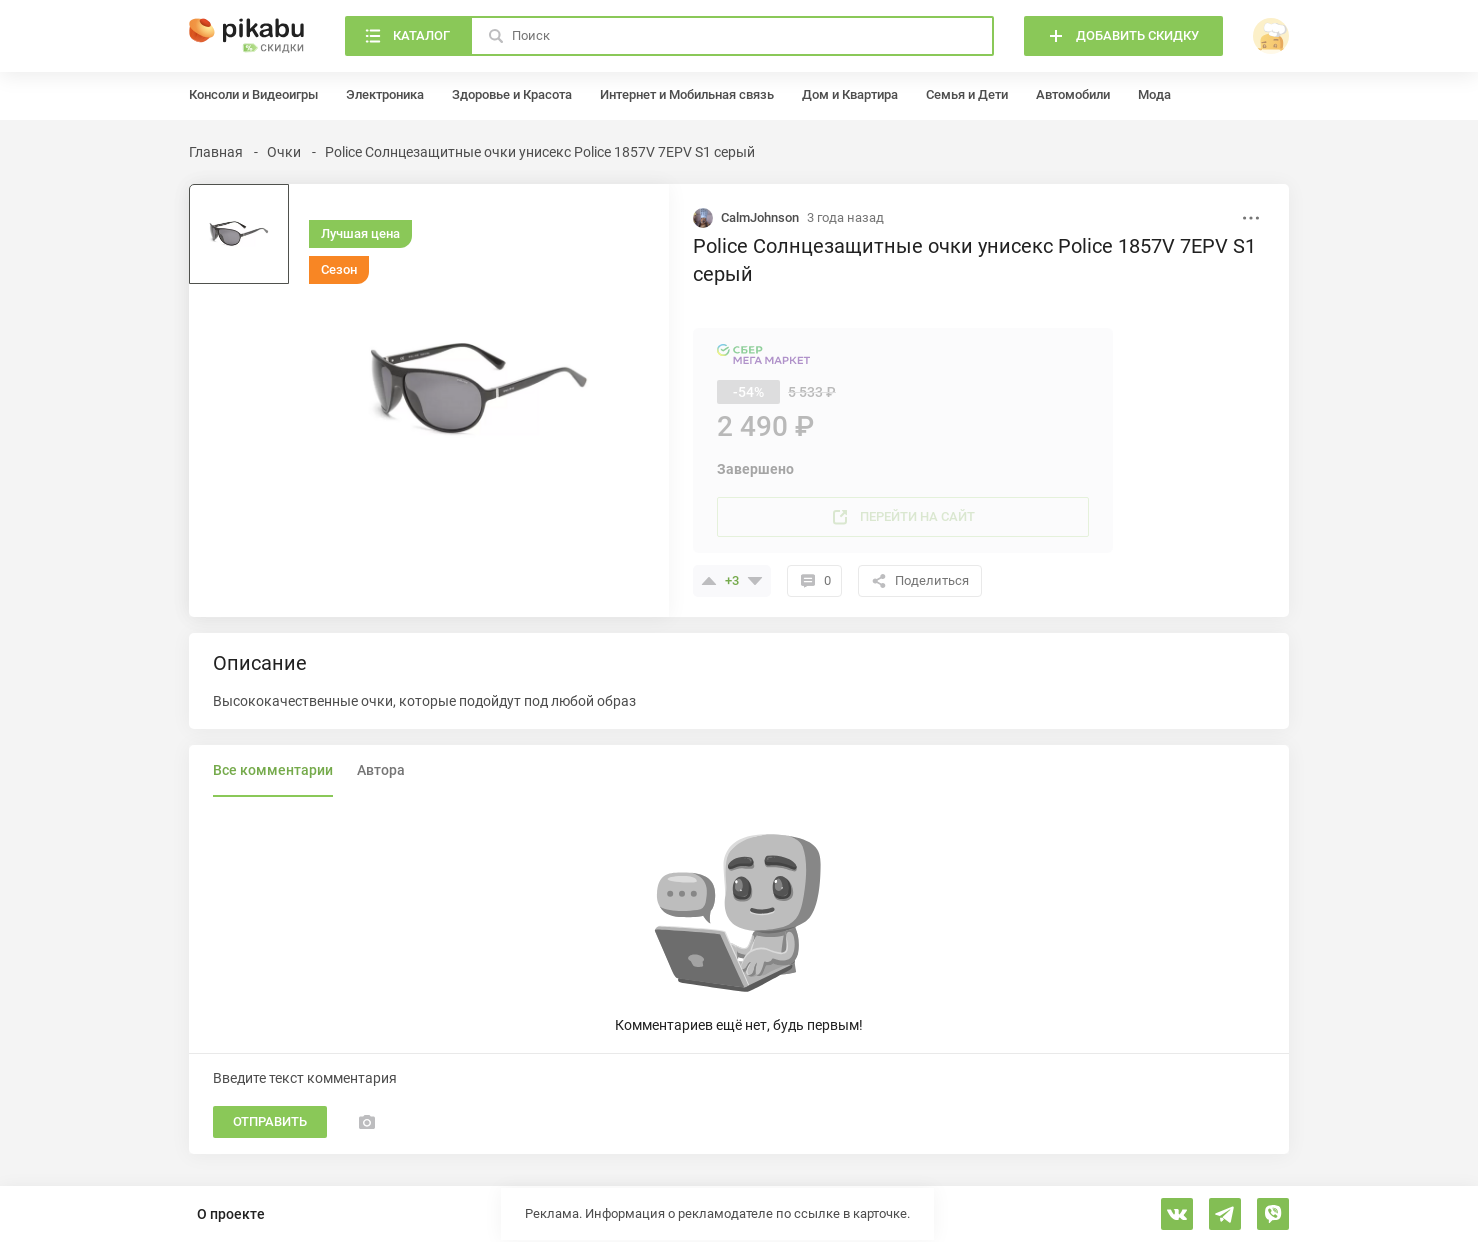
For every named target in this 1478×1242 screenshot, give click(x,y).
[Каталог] (407, 36)
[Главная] (247, 36)
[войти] (1271, 36)
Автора (381, 770)
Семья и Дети (967, 94)
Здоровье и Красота (512, 94)
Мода (1154, 94)
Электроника (385, 94)
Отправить (270, 1121)
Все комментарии (273, 770)
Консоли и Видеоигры (253, 94)
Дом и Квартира (850, 94)
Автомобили (1073, 94)
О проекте (231, 1214)
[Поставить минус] (755, 581)
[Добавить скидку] (1123, 36)
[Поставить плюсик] (709, 581)
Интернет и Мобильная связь (687, 94)
